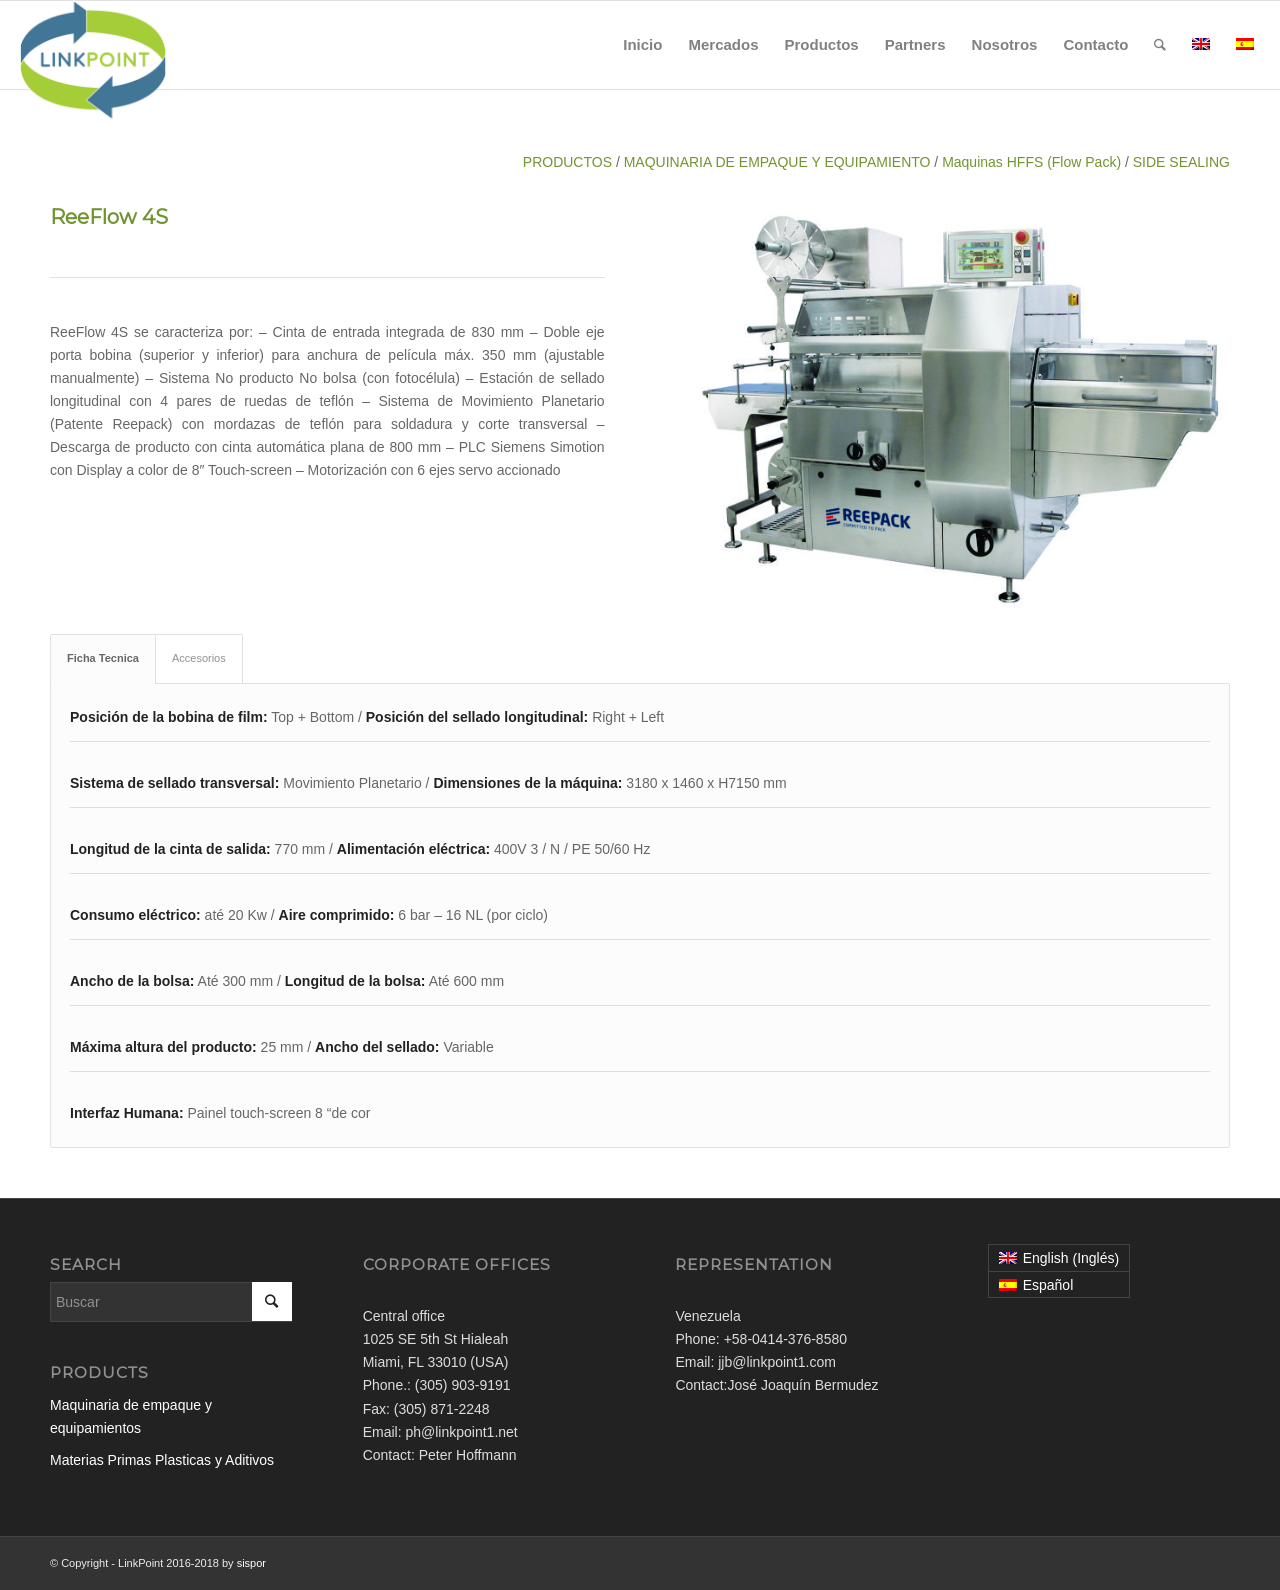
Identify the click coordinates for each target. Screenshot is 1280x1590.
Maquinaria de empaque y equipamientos (131, 1416)
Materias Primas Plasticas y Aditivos (162, 1460)
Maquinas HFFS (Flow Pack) (1031, 162)
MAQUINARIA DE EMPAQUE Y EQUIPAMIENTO (777, 162)
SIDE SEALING (1181, 162)
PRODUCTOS (567, 162)
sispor (251, 1563)
